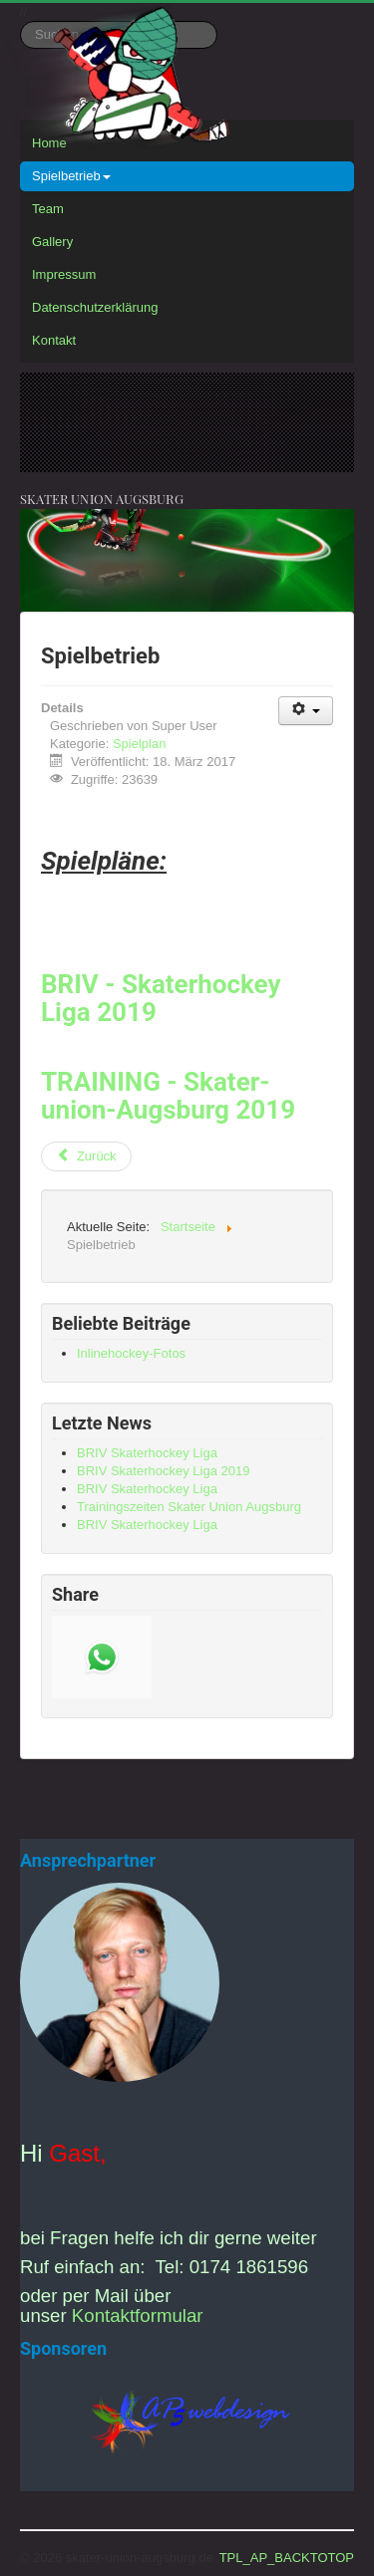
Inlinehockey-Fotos (131, 1353)
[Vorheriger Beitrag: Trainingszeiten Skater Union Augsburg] (86, 1156)
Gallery (52, 241)
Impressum (64, 274)
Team (48, 208)
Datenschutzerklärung (95, 307)
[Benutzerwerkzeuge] (305, 710)
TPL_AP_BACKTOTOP (286, 2557)
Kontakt (54, 340)
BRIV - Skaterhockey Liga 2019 (161, 998)
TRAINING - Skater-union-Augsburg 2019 (168, 1096)
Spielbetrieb (71, 175)
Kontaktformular (137, 2315)
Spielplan (140, 743)
